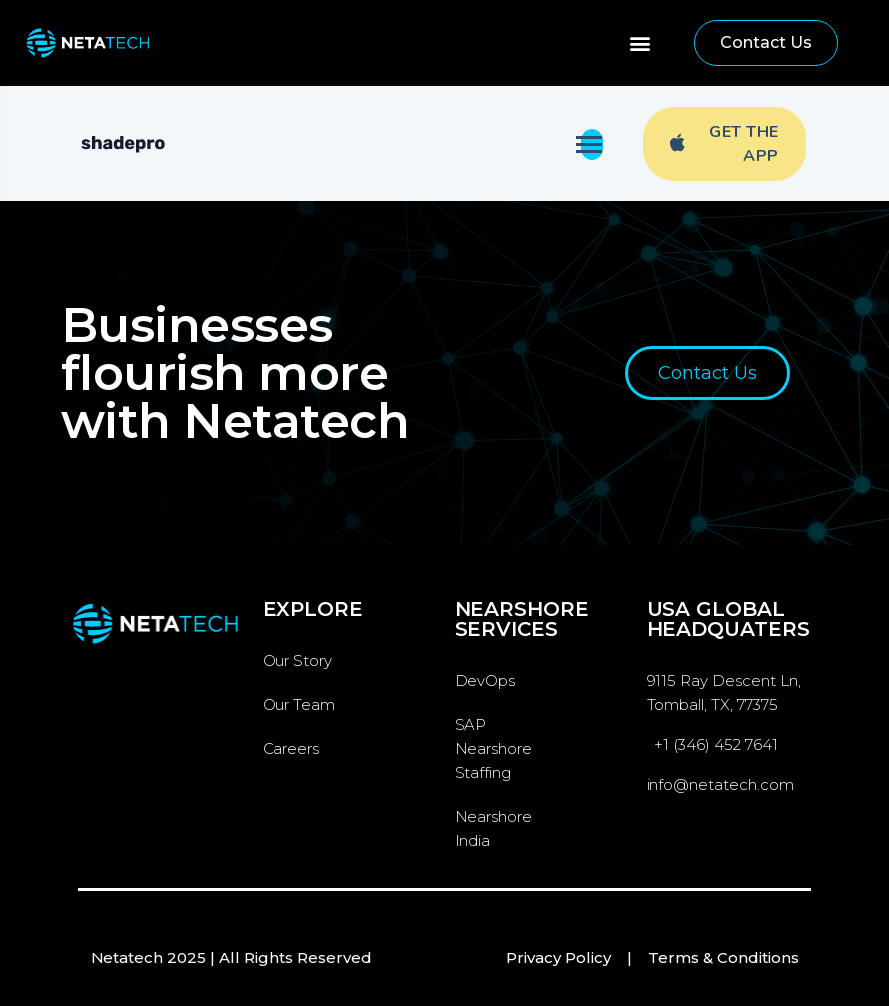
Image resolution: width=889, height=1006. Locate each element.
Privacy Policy (558, 957)
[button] (640, 43)
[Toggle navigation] (592, 144)
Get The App (724, 144)
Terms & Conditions (723, 957)
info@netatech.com (721, 784)
